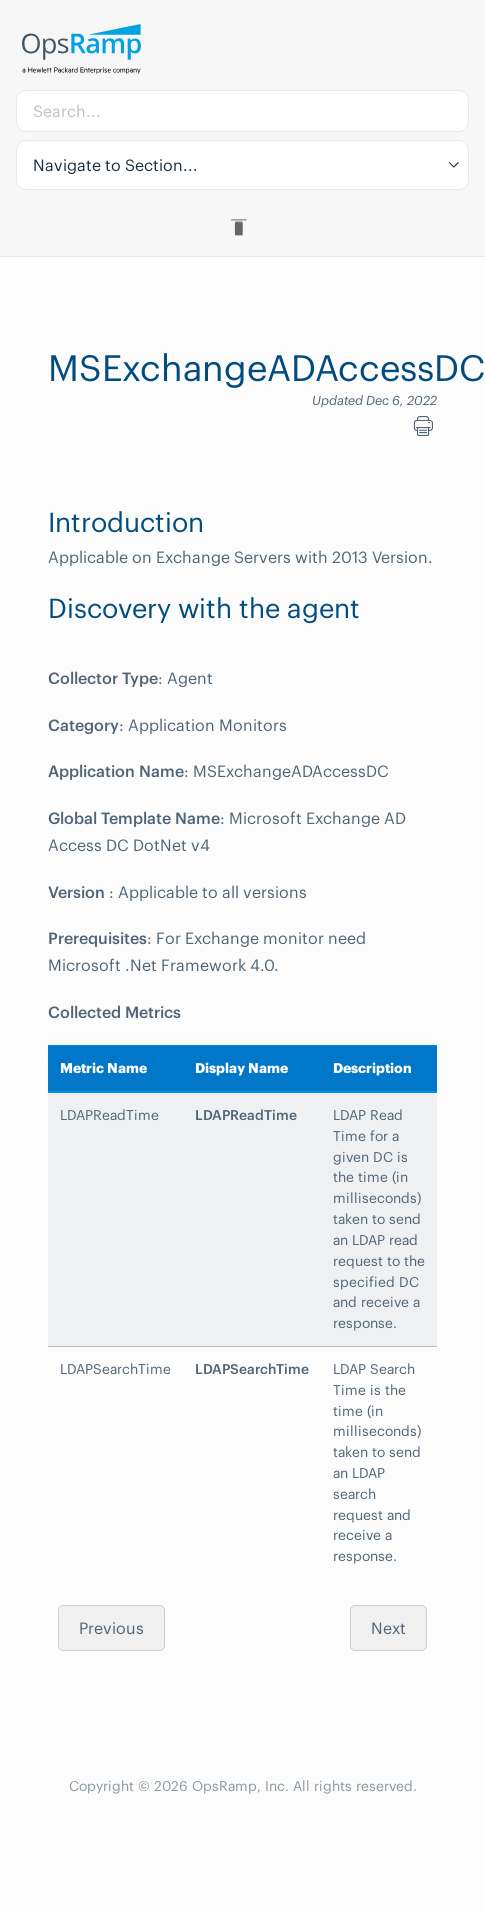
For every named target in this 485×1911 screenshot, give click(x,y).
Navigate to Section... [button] (115, 165)
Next (388, 1628)
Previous (111, 1628)
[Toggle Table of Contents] (242, 227)
